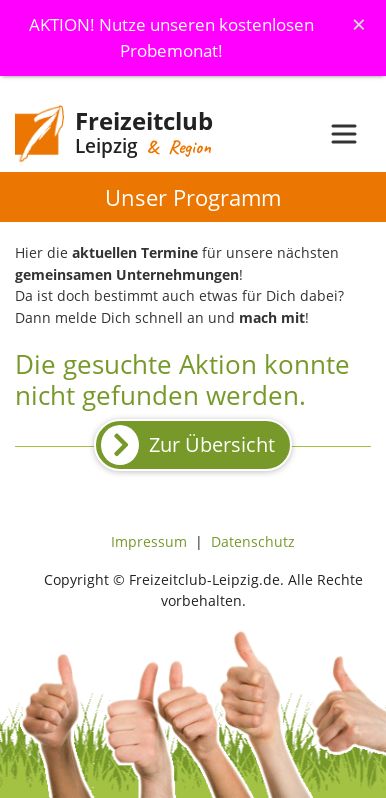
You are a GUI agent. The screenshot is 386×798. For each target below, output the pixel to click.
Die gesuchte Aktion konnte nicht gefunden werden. (182, 379)
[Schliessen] (359, 24)
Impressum (149, 541)
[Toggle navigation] (344, 134)
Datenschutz (253, 541)
